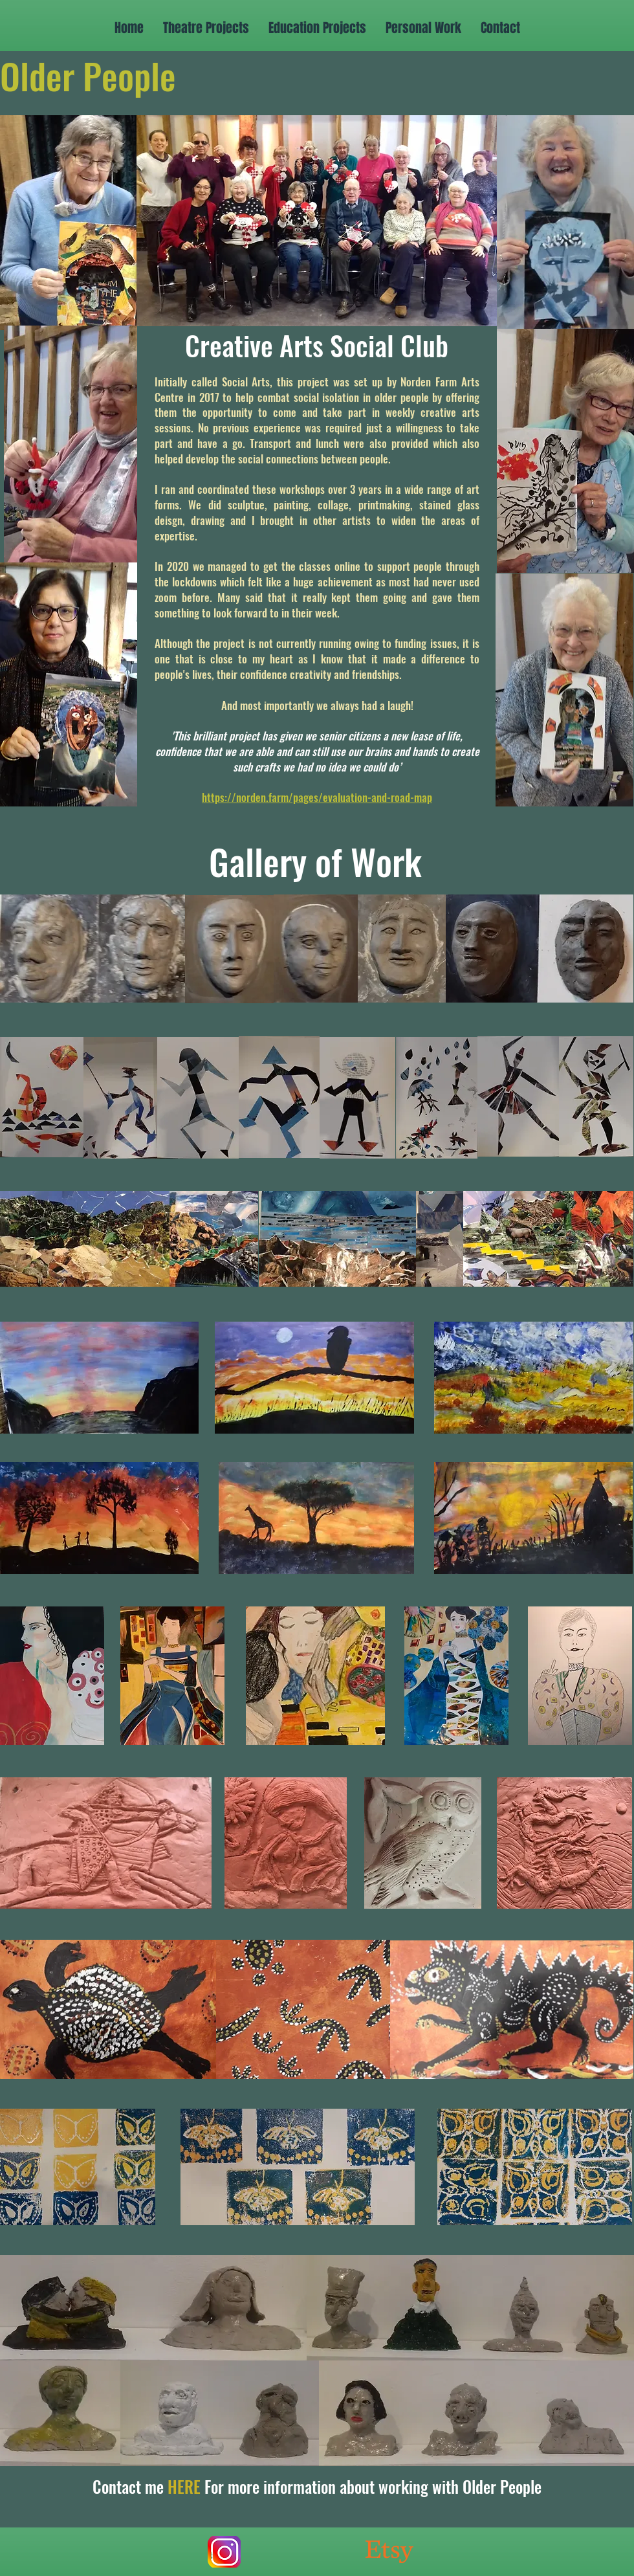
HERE (184, 2486)
